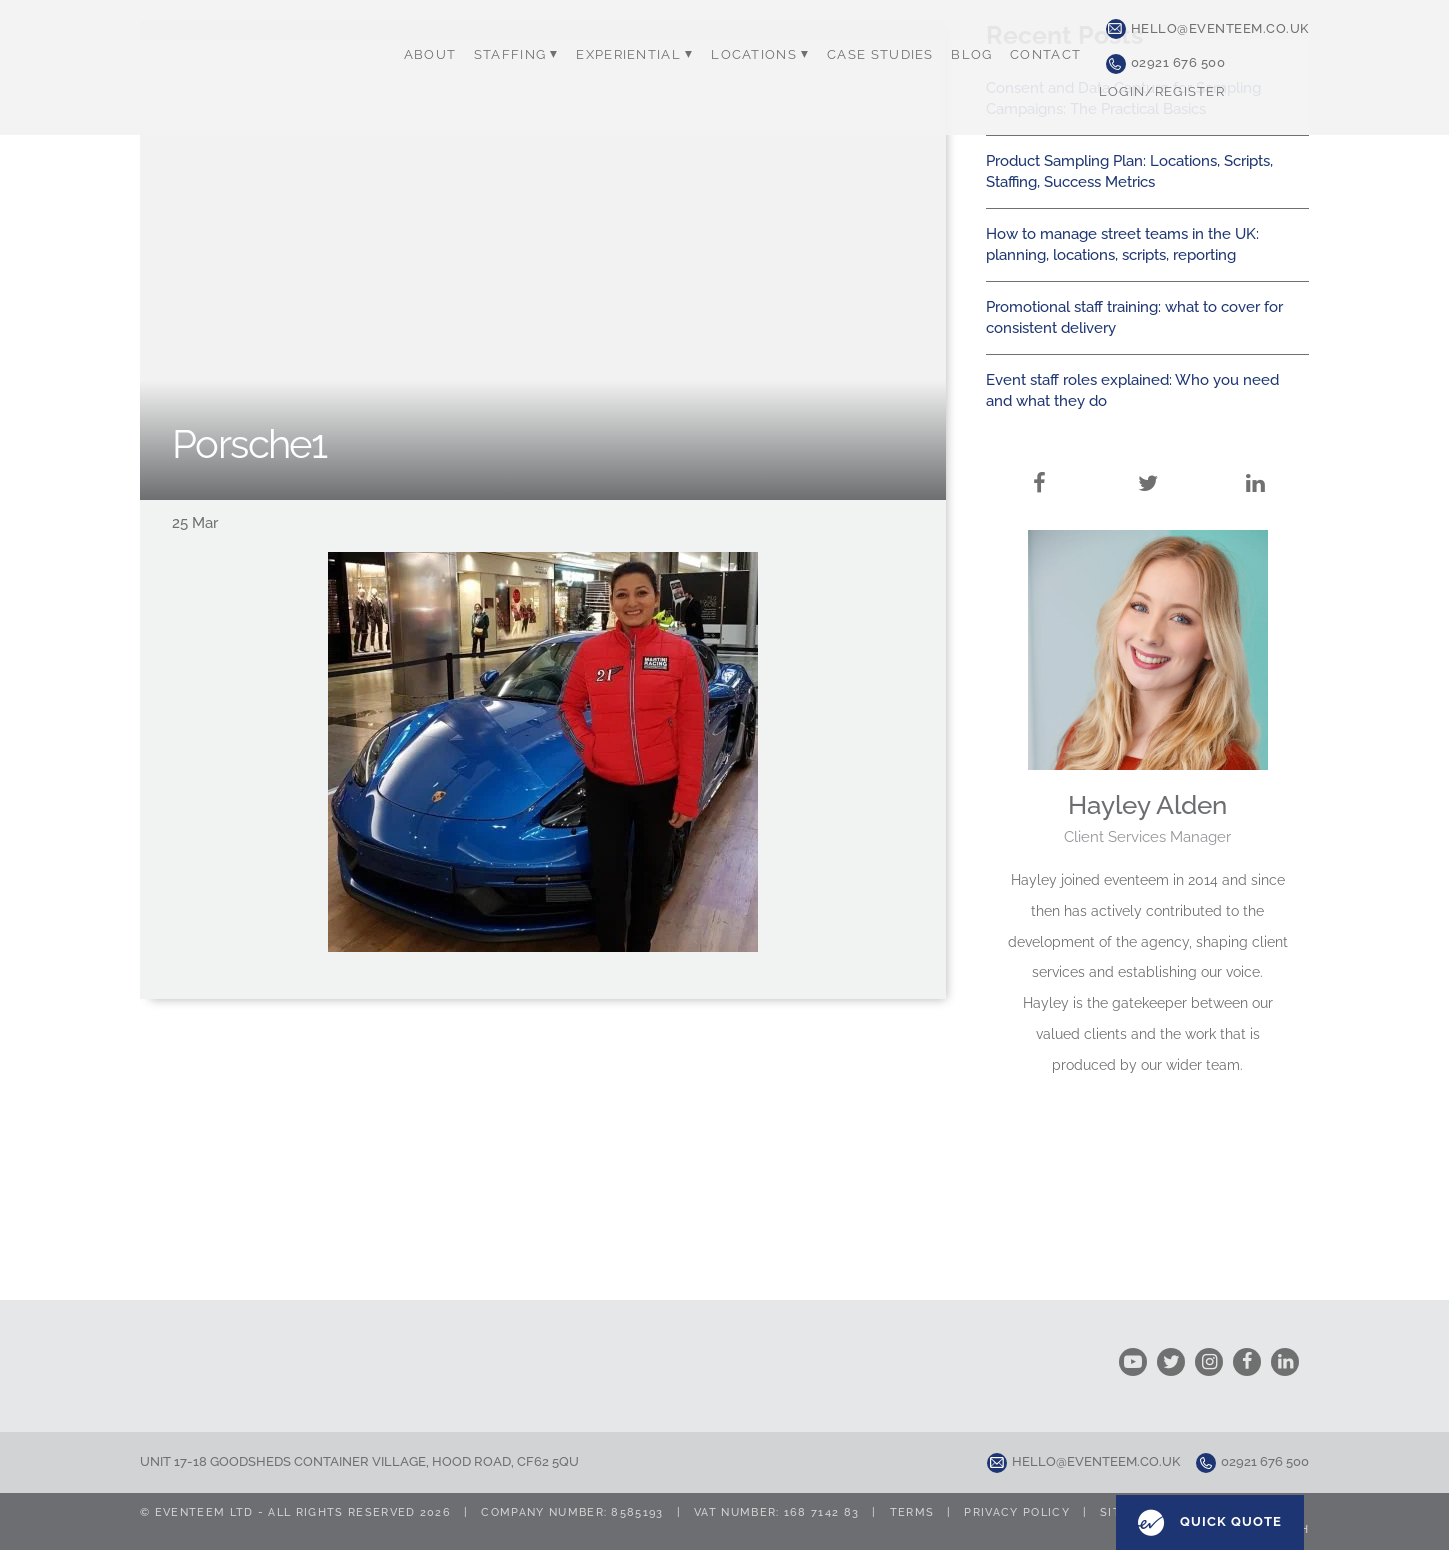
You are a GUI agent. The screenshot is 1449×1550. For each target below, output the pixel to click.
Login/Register (1154, 91)
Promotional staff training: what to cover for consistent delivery (1134, 317)
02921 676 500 (1166, 63)
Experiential (635, 56)
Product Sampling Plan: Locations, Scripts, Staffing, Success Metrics (1129, 171)
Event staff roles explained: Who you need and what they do (1132, 390)
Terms (912, 1512)
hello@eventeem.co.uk (1207, 29)
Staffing (518, 56)
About (433, 55)
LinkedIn (1255, 459)
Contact (1039, 55)
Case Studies (877, 55)
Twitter (1148, 459)
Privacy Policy (1016, 1512)
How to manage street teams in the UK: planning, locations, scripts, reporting (1122, 244)
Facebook (1040, 459)
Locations (759, 56)
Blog (967, 55)
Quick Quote (1210, 1523)
